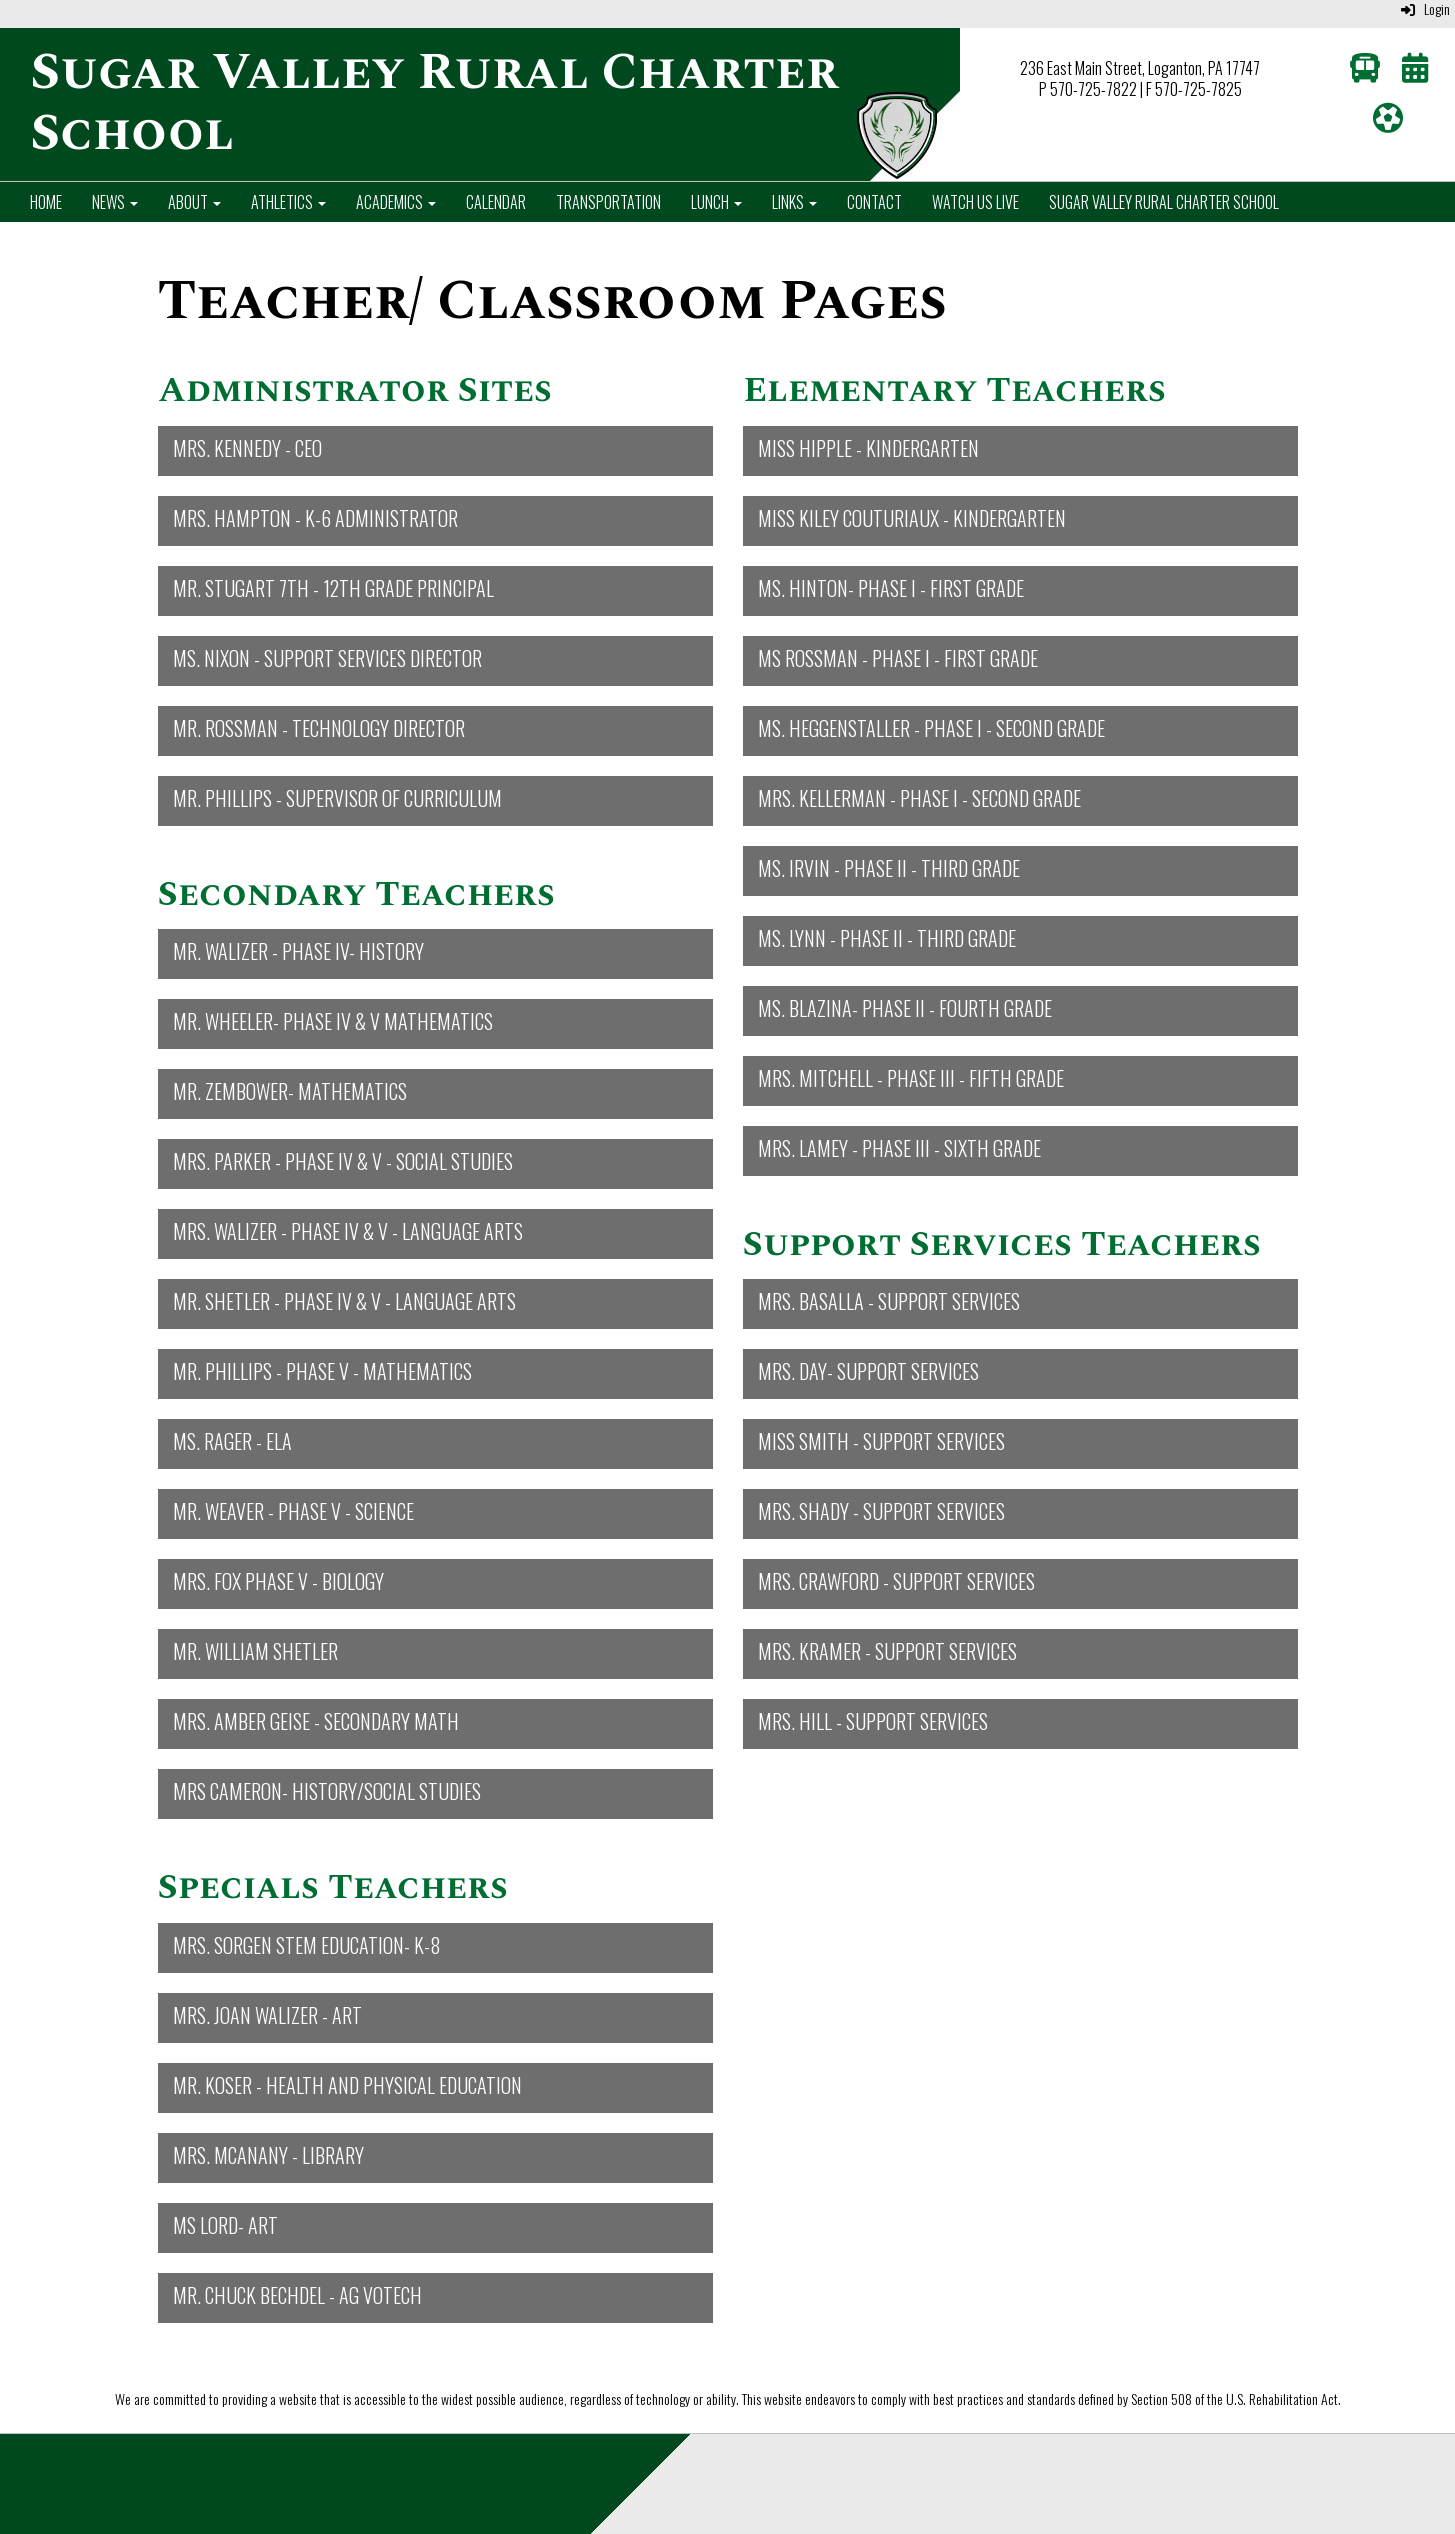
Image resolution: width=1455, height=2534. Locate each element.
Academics (396, 202)
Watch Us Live (975, 202)
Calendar (496, 202)
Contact (874, 202)
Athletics (288, 202)
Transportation (608, 202)
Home (46, 202)
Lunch (716, 202)
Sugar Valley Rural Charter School (1164, 202)
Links (794, 202)
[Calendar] (1415, 72)
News (115, 202)
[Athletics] (1388, 122)
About (194, 202)
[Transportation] (1365, 72)
